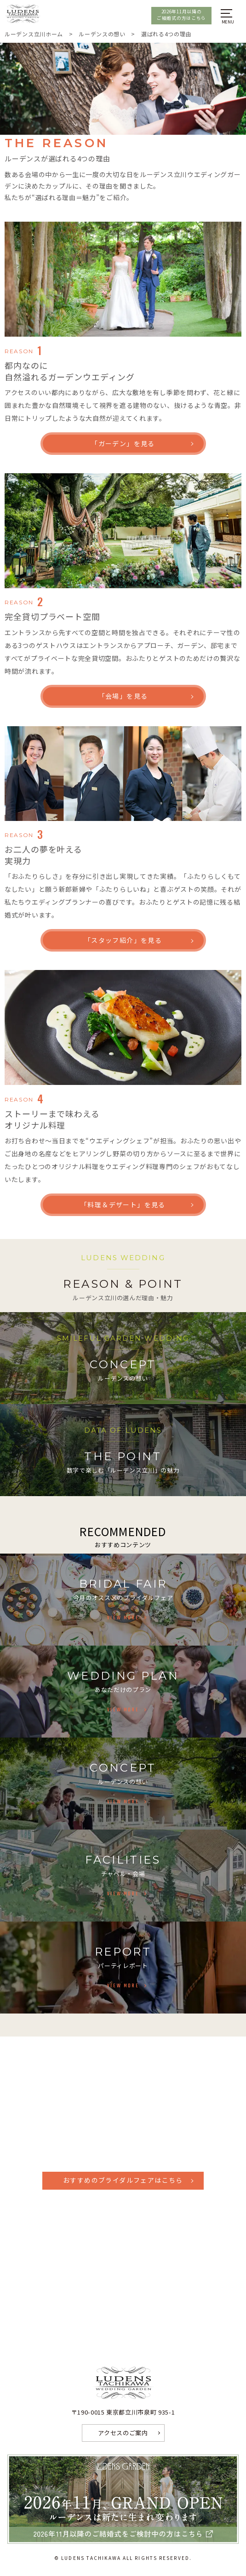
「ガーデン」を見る (123, 443)
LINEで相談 (123, 2320)
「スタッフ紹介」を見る (123, 940)
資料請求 (122, 2233)
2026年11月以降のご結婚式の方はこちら (181, 14)
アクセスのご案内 (123, 2432)
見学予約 (122, 2211)
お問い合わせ (123, 2254)
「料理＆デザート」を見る (123, 1204)
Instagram (127, 2299)
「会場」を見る (123, 695)
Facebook (125, 2277)
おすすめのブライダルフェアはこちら (123, 2180)
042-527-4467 (123, 2118)
